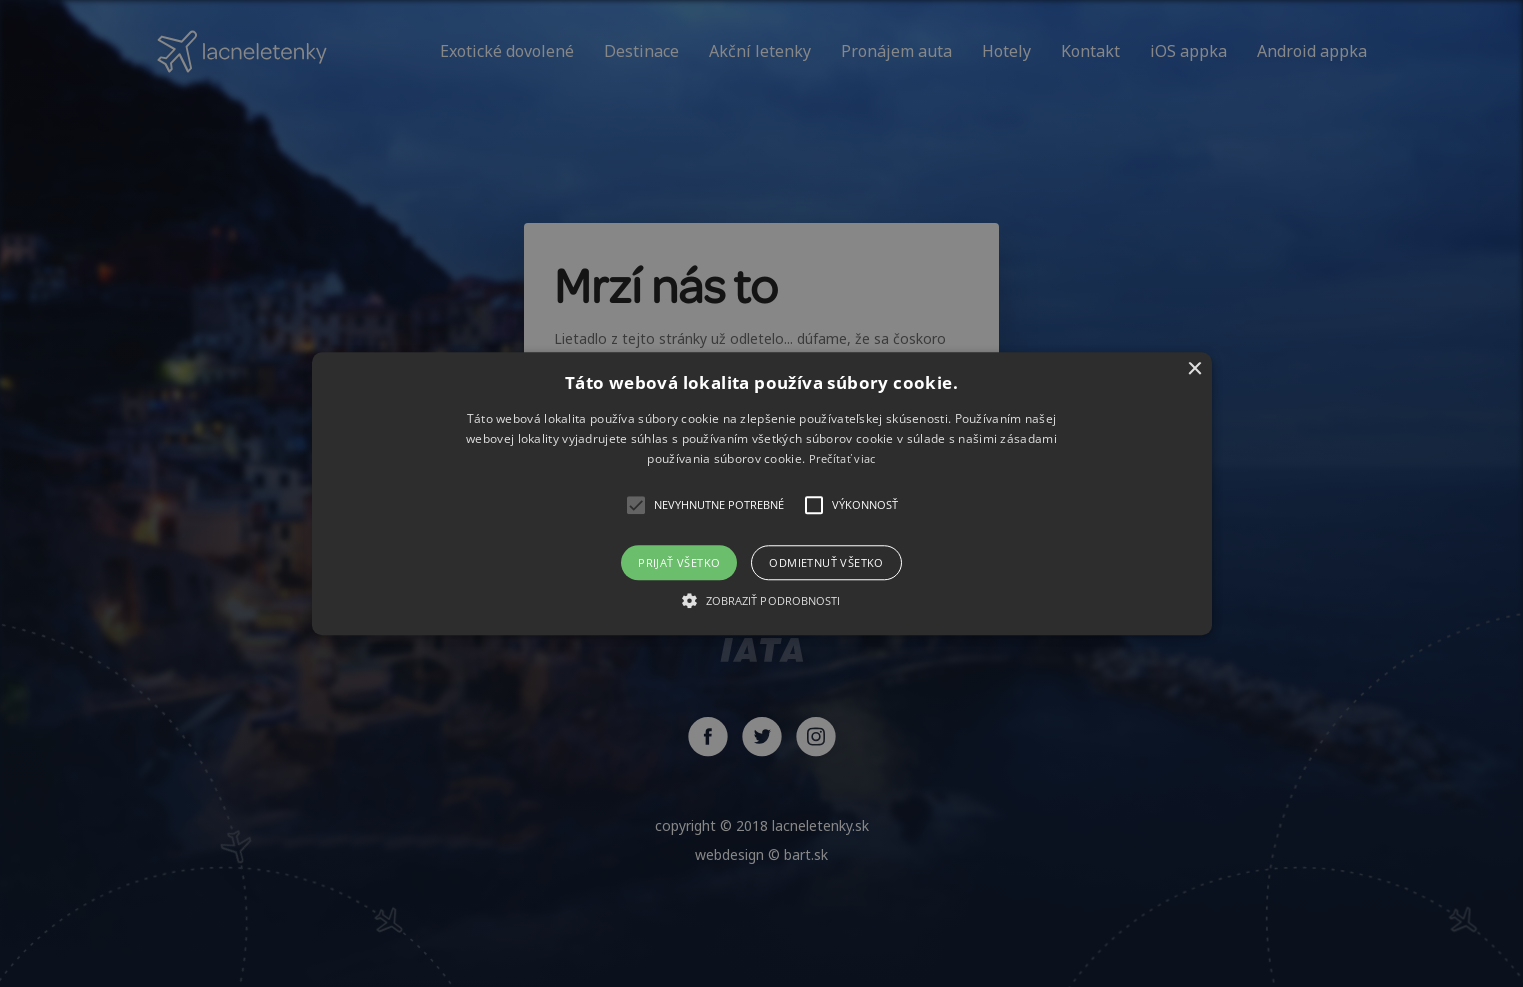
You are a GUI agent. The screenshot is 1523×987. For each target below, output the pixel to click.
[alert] (761, 493)
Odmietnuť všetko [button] (826, 562)
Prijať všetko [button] (679, 562)
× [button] (1194, 369)
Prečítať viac (842, 459)
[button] (762, 493)
